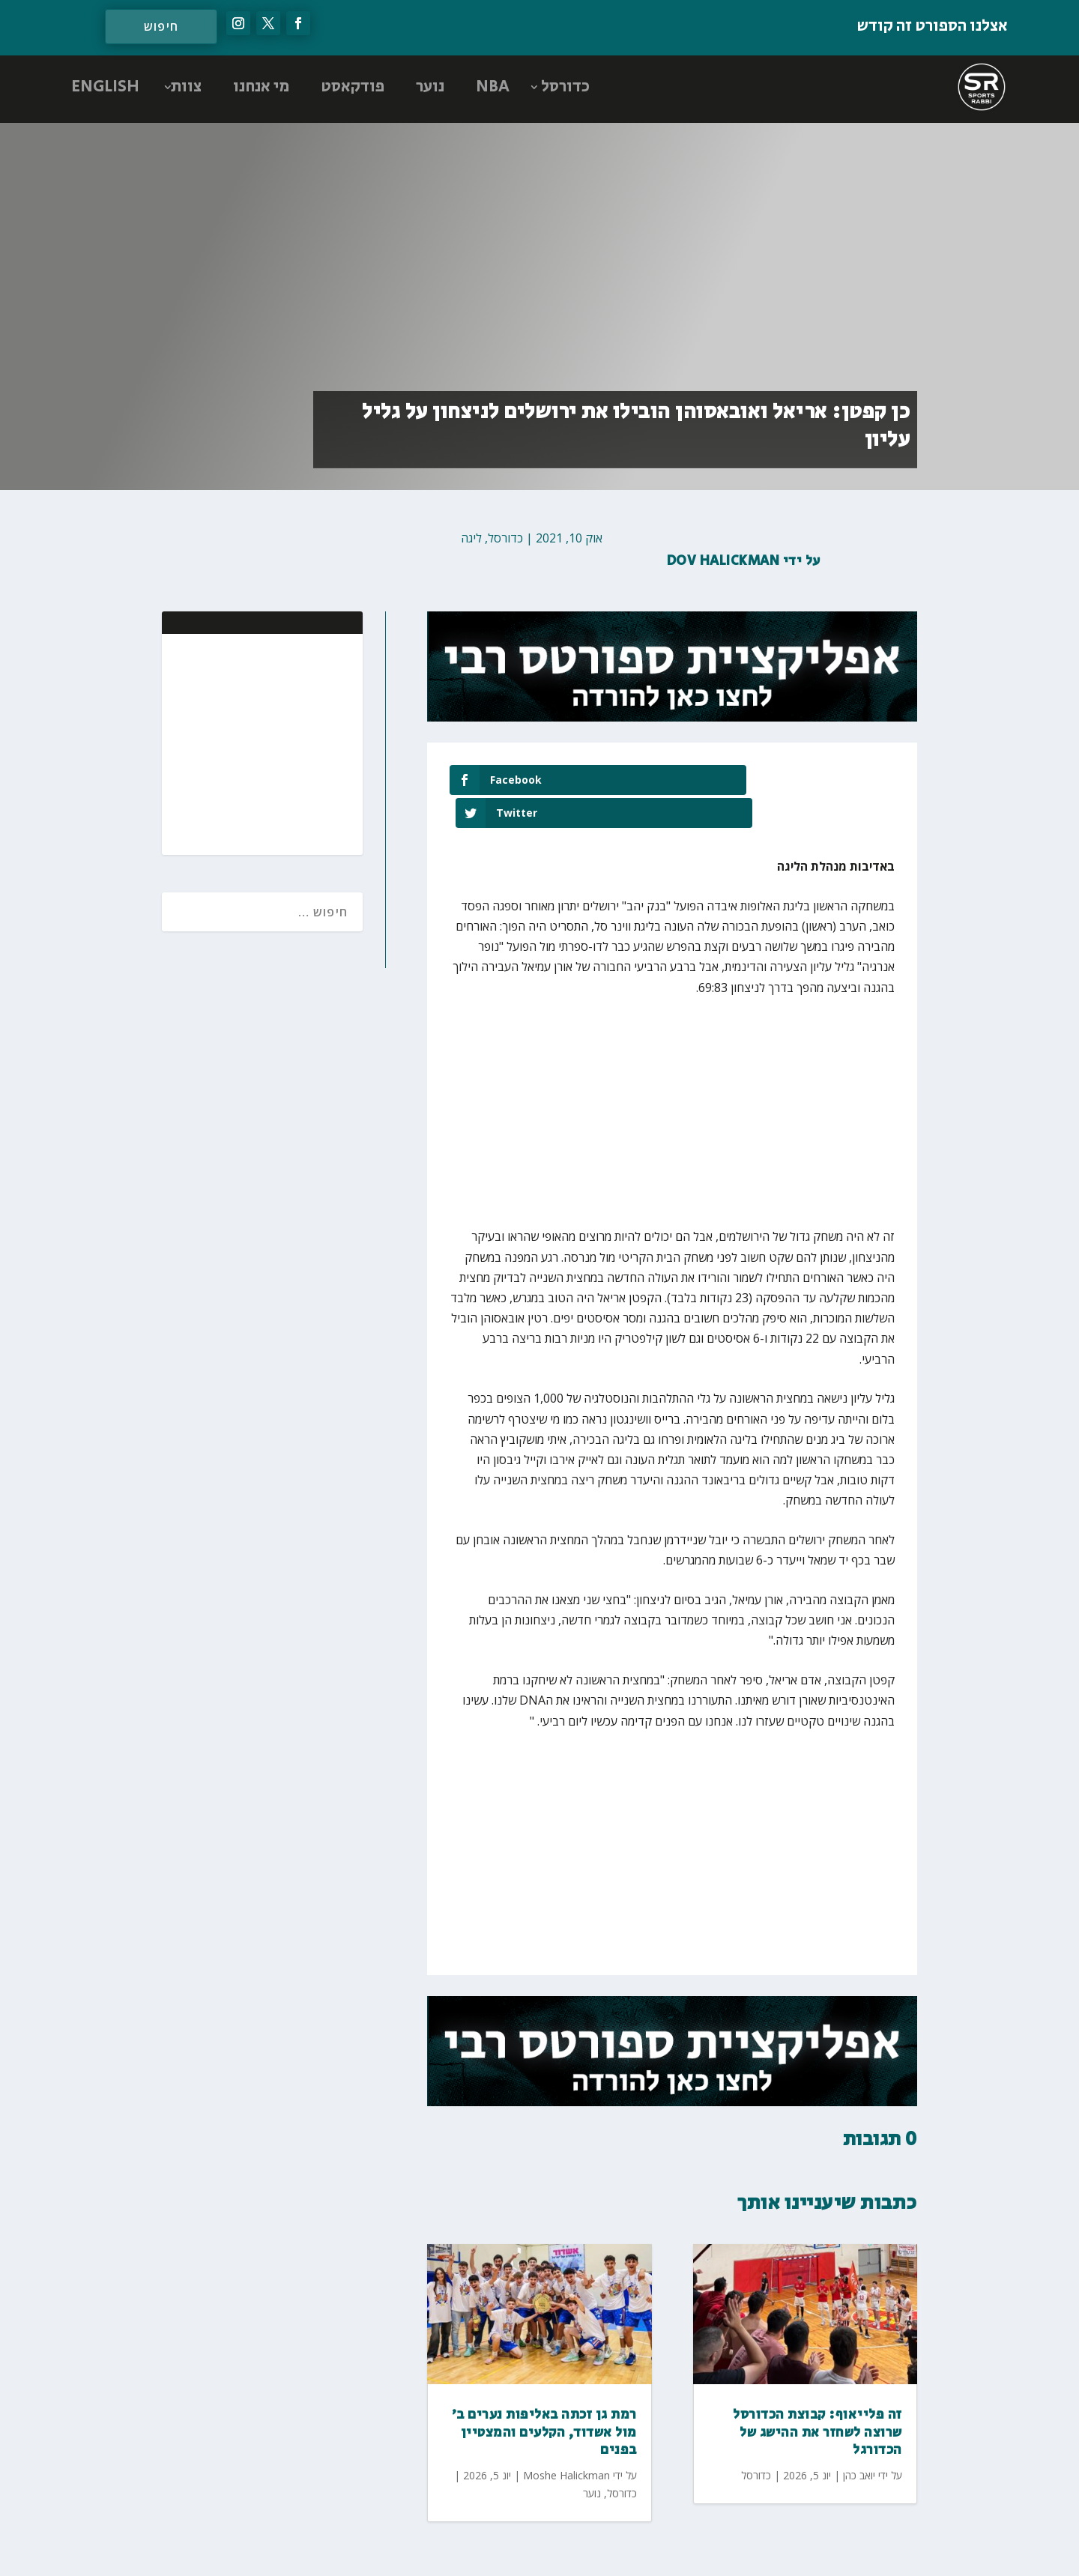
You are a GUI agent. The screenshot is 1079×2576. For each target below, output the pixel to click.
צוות (186, 87)
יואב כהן (859, 2442)
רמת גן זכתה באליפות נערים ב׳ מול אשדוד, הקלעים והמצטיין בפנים (544, 2399)
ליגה (471, 538)
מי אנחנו (261, 87)
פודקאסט (352, 87)
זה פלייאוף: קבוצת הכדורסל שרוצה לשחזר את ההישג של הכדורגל (817, 2399)
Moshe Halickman (566, 2442)
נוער (430, 87)
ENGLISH (105, 87)
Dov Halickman (723, 561)
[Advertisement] (254, 742)
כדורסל (565, 87)
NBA (493, 87)
